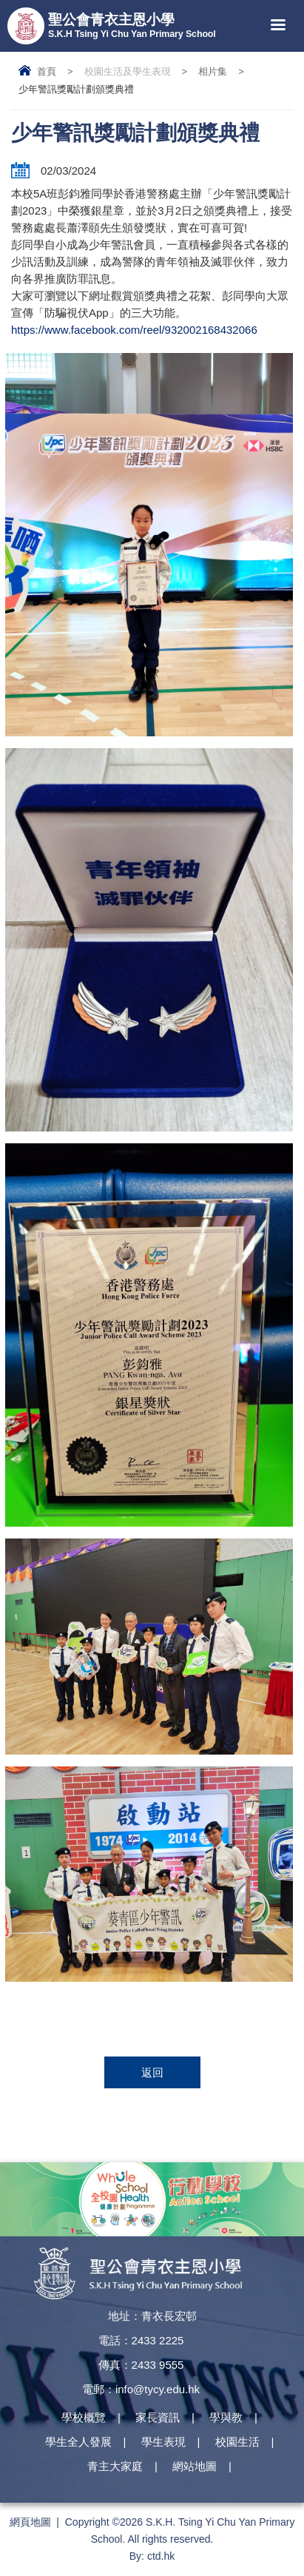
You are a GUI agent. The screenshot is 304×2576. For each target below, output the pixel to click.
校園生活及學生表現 (127, 71)
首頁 (46, 71)
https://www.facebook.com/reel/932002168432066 (134, 329)
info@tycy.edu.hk (157, 2389)
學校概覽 (83, 2417)
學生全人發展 (78, 2441)
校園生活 (237, 2441)
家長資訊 (157, 2417)
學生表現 (163, 2441)
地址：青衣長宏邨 (152, 2316)
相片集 (212, 71)
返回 (152, 2072)
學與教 (226, 2417)
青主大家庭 (115, 2466)
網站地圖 (194, 2466)
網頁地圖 (30, 2522)
